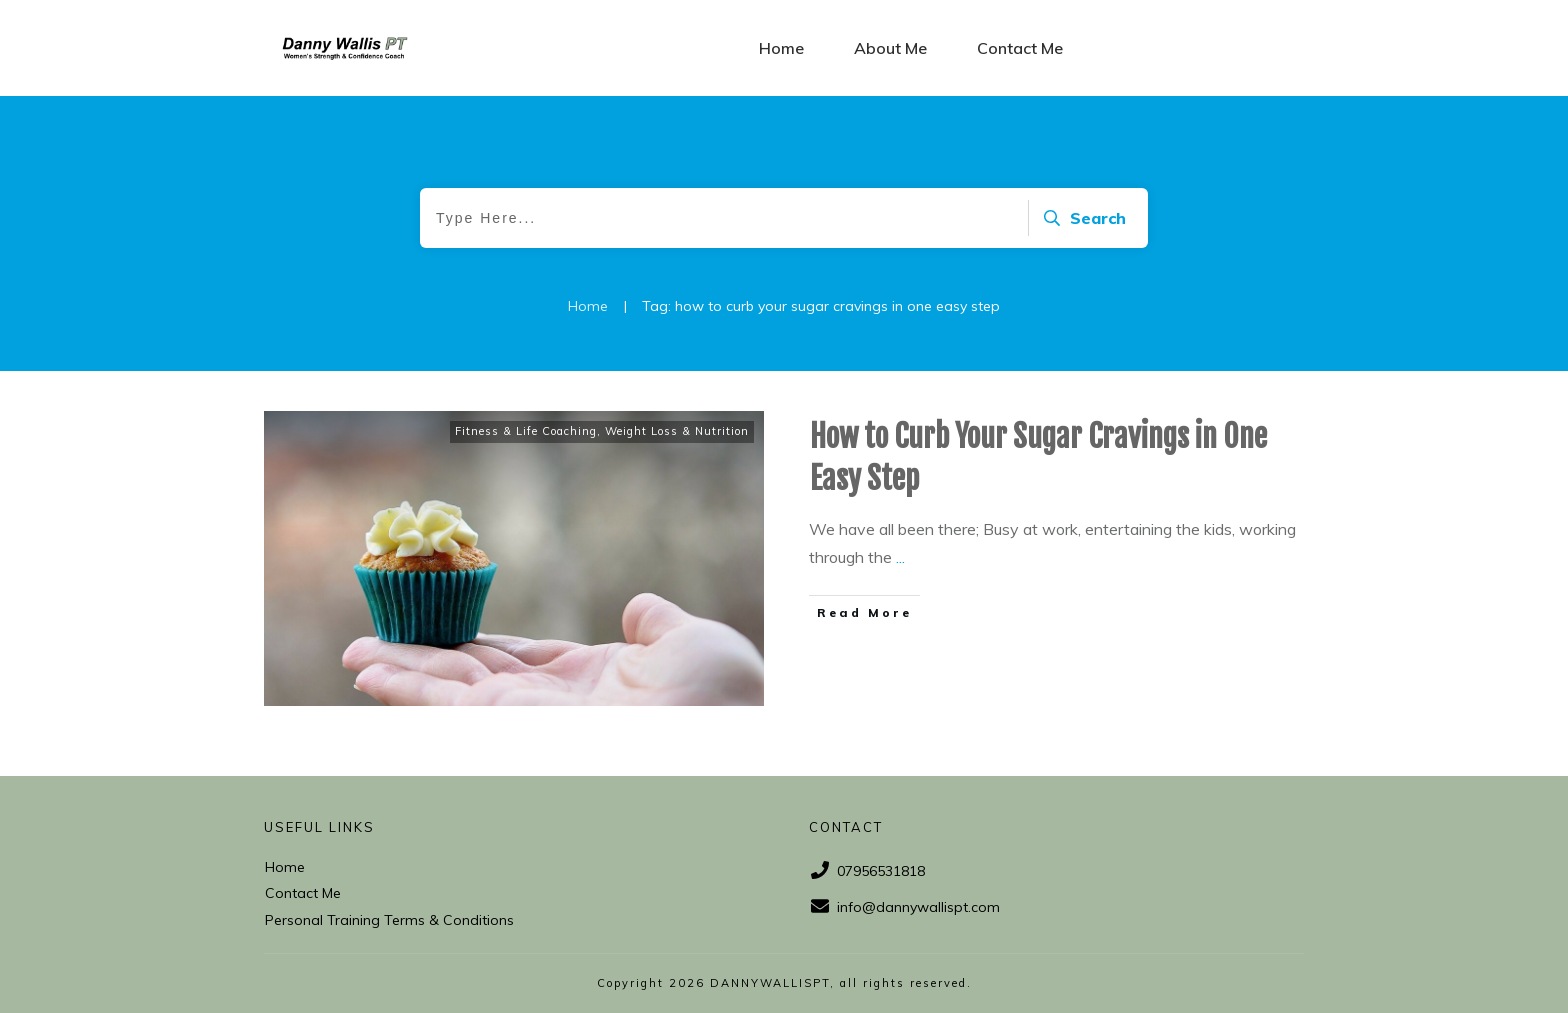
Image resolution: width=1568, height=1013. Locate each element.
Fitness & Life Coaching (526, 431)
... (900, 557)
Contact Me (303, 893)
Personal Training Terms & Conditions (389, 920)
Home (285, 867)
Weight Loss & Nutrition (677, 431)
